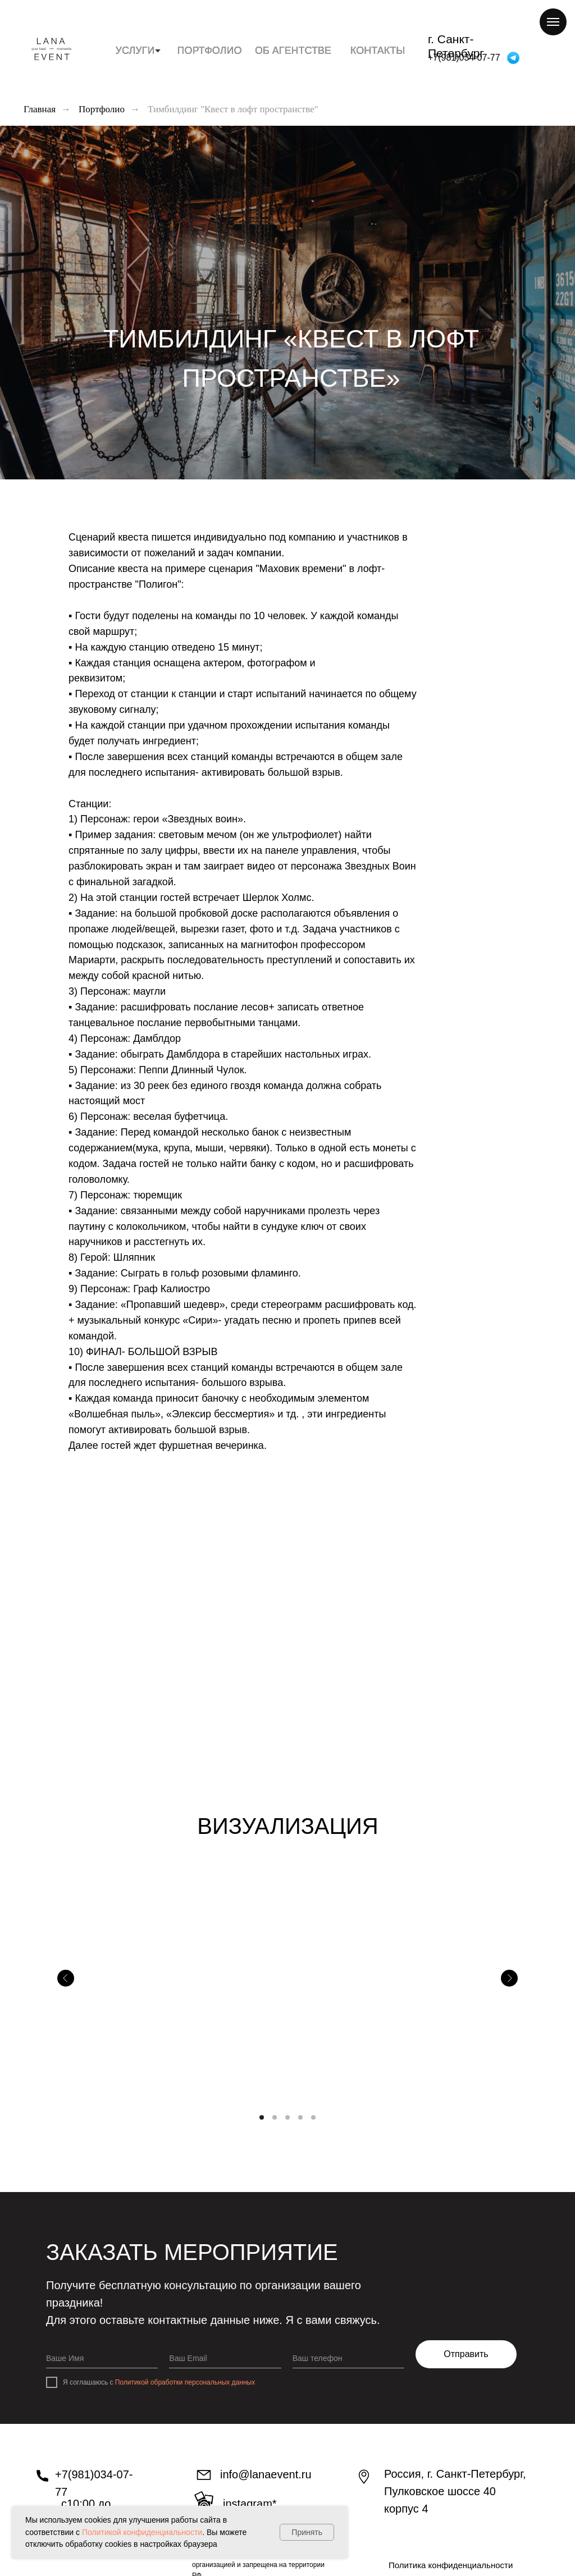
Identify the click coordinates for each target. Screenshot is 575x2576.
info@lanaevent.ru (266, 2474)
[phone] (348, 2358)
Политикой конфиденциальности (142, 2532)
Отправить (466, 2354)
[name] (102, 2358)
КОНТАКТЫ (377, 50)
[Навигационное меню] (553, 22)
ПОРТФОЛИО (209, 50)
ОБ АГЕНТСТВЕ (293, 50)
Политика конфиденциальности (451, 2565)
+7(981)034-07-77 (464, 57)
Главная (40, 109)
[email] (225, 2358)
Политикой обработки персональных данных (185, 2382)
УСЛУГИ (135, 50)
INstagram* (250, 2503)
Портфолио (102, 109)
